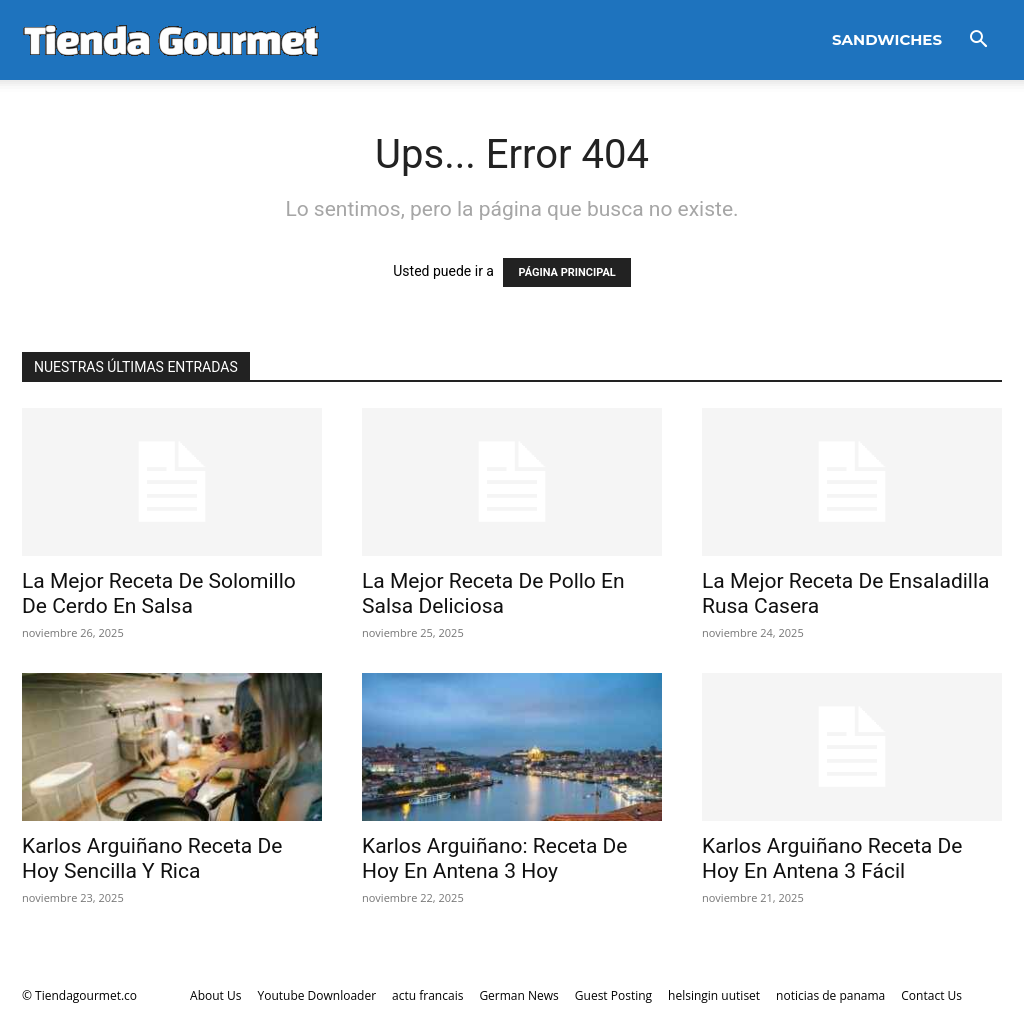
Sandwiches (887, 39)
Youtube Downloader (316, 995)
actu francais (427, 995)
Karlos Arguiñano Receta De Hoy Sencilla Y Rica (152, 858)
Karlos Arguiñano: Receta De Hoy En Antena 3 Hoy (494, 858)
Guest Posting (613, 995)
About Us (215, 995)
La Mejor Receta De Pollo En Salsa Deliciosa (493, 593)
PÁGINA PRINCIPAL (566, 272)
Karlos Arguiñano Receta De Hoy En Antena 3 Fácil (832, 858)
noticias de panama (830, 995)
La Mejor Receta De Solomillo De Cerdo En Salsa (159, 593)
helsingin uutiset (714, 995)
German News (518, 995)
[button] (978, 41)
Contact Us (931, 995)
